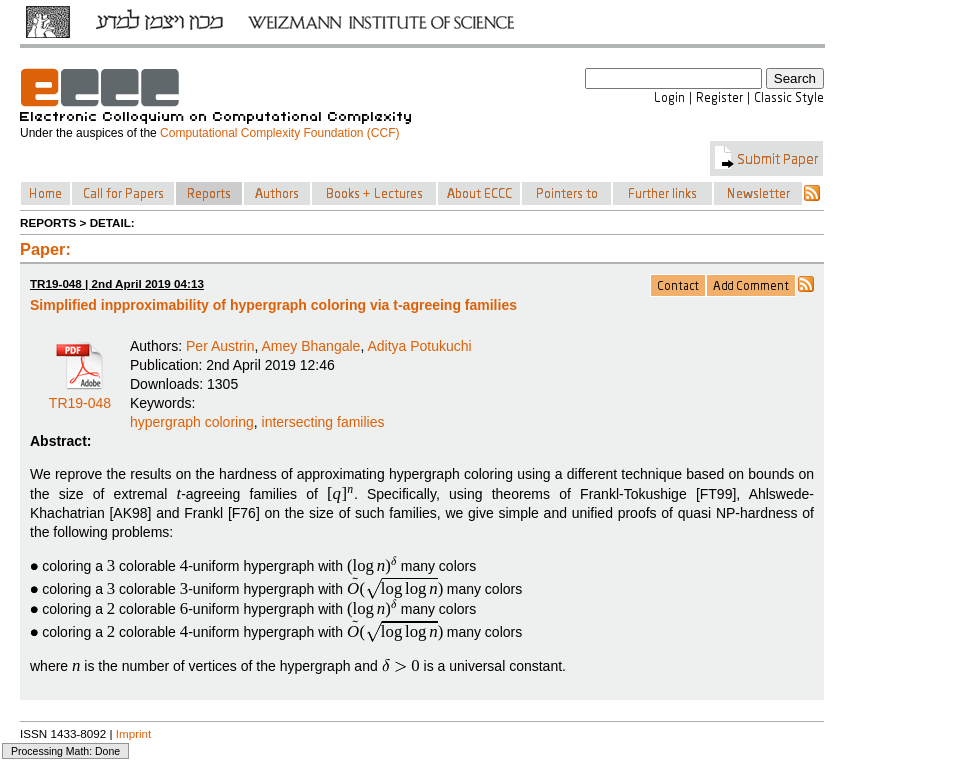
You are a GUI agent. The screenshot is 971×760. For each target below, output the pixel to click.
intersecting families (323, 422)
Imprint (134, 733)
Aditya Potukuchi (419, 346)
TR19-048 (80, 396)
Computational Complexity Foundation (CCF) (279, 133)
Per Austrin (220, 346)
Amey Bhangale (311, 346)
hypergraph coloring (192, 422)
